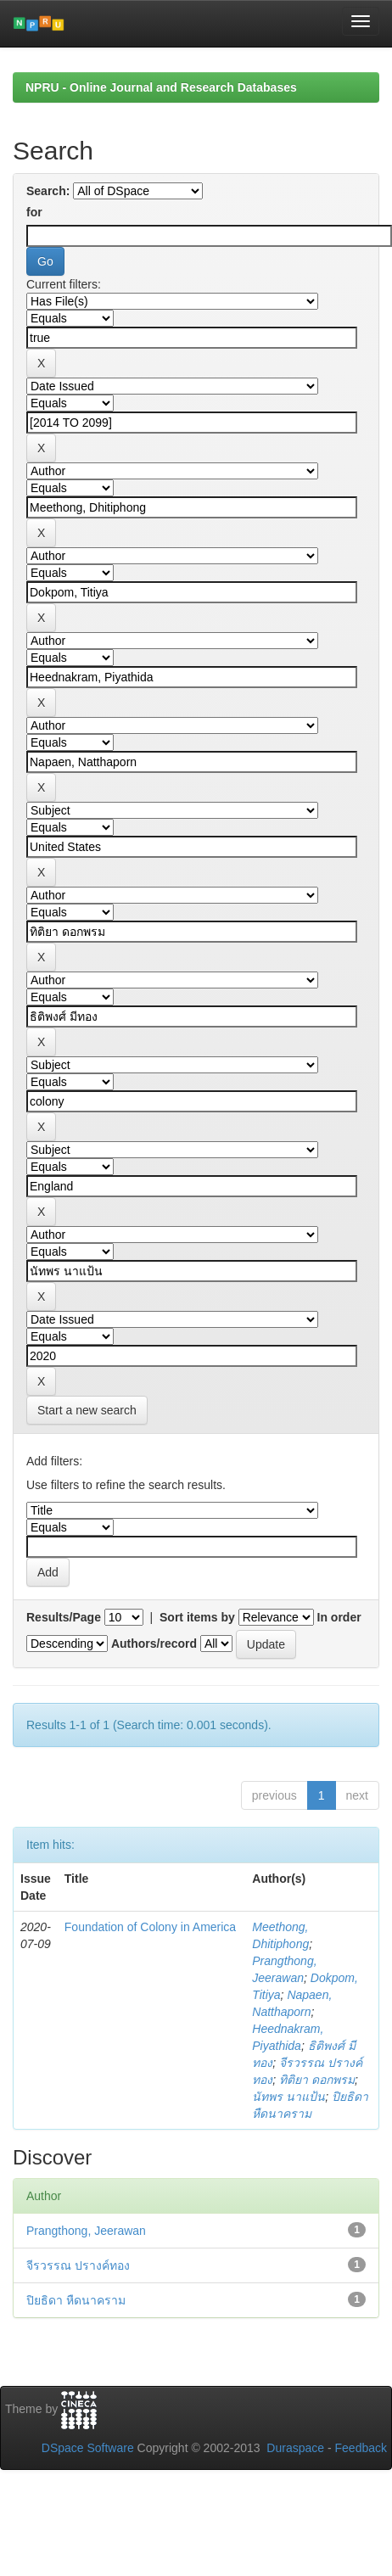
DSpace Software (88, 2448)
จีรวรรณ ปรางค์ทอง (78, 2265)
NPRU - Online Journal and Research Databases (161, 87)
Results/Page (63, 1617)
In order (339, 1617)
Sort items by (197, 1617)
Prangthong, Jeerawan (86, 2230)
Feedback (361, 2448)
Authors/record (154, 1643)
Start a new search (87, 1410)
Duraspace (295, 2448)
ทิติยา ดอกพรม (317, 2079)
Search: (48, 191)
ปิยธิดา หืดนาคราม (76, 2300)
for (34, 212)
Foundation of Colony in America (150, 1927)
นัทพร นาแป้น (288, 2096)
